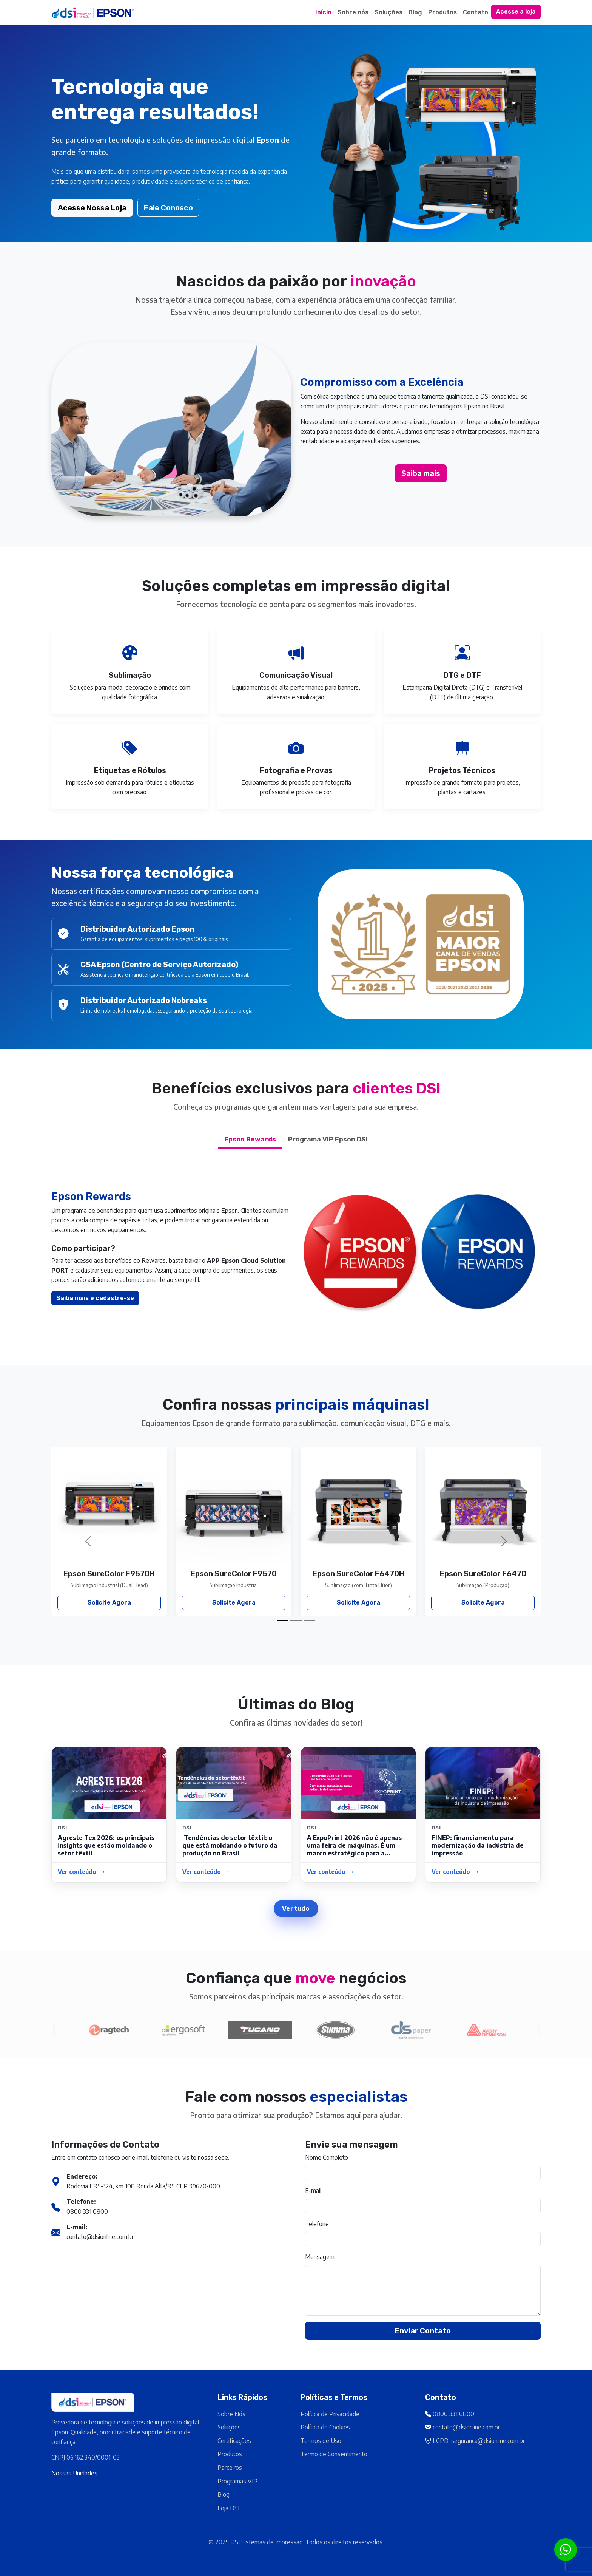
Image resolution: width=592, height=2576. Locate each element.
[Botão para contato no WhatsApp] (565, 2549)
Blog (415, 12)
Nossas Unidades (74, 2473)
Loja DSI (228, 2508)
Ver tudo (296, 1908)
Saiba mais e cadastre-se (58, 1298)
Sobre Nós (231, 2414)
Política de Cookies (325, 2427)
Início (323, 12)
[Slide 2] (296, 1620)
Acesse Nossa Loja (92, 207)
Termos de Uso (321, 2441)
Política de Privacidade (330, 2414)
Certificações (234, 2441)
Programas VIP (237, 2481)
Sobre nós (353, 12)
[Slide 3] (309, 1620)
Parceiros (229, 2467)
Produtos (442, 12)
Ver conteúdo (81, 1871)
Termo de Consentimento (334, 2454)
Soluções (388, 12)
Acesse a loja (516, 11)
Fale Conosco (168, 207)
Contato (475, 12)
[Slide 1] (282, 1620)
